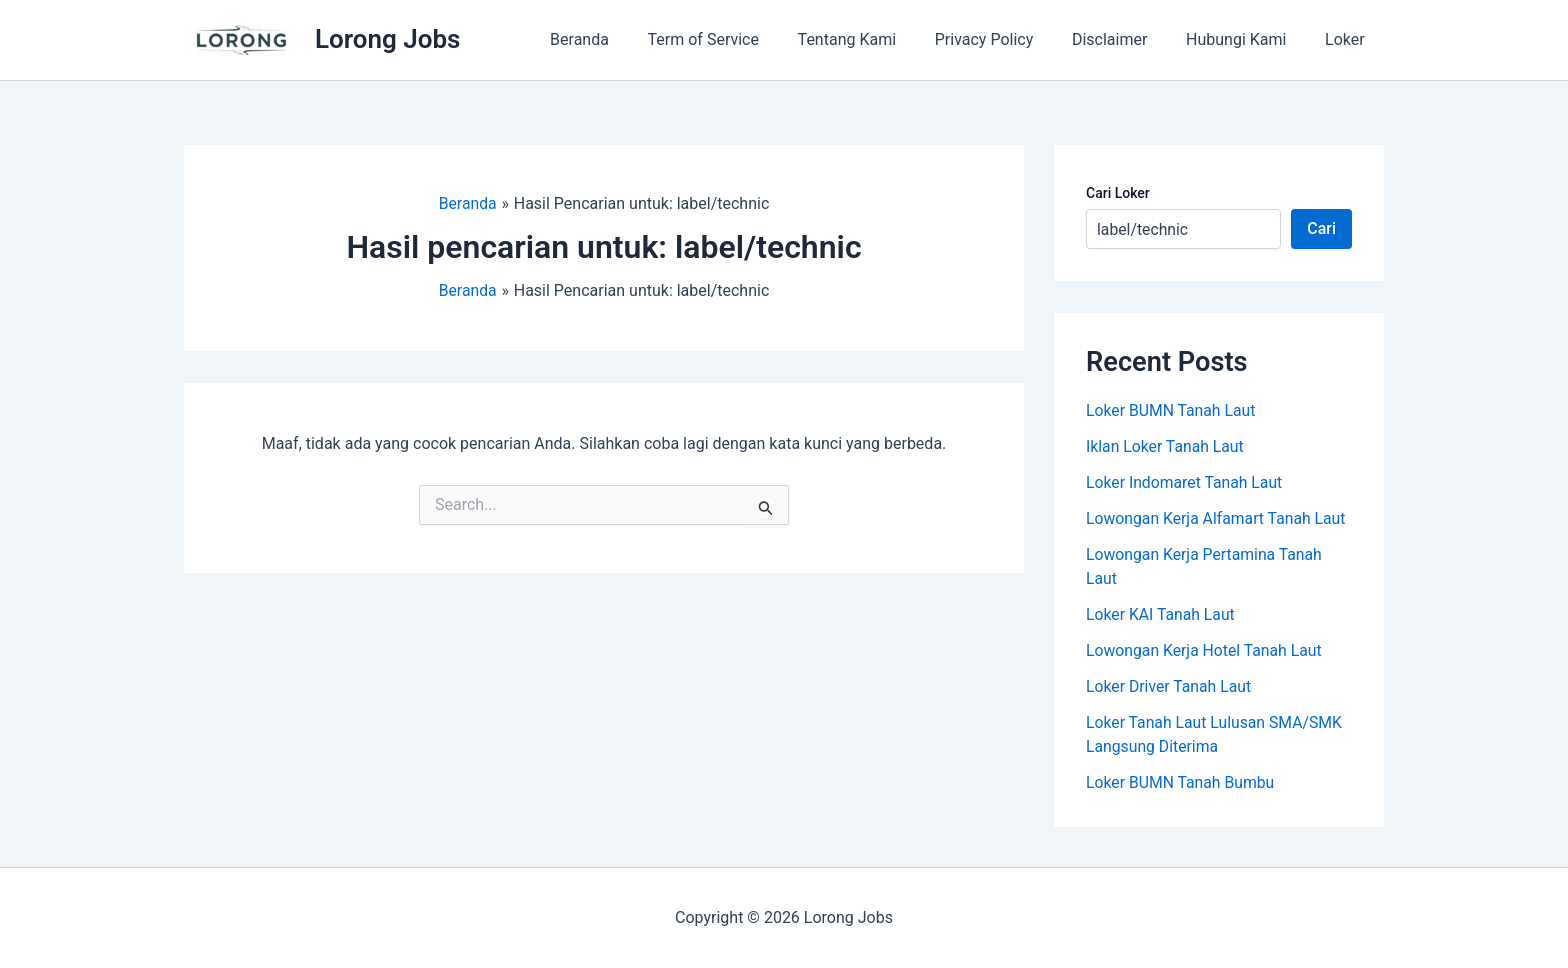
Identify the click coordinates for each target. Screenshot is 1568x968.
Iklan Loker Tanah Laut (1166, 446)
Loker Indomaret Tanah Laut (1185, 482)
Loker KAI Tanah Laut (1161, 614)
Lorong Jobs (387, 39)
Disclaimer (1126, 39)
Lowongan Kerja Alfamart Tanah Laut (1218, 518)
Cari (1321, 228)
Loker (1348, 39)
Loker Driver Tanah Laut (1170, 686)
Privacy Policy (1007, 39)
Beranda (622, 39)
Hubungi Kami (1246, 39)
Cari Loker (1118, 193)
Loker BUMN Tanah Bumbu (1181, 782)
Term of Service (739, 39)
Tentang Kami (877, 39)
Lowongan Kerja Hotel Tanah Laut (1205, 650)
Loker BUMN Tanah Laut (1172, 410)
